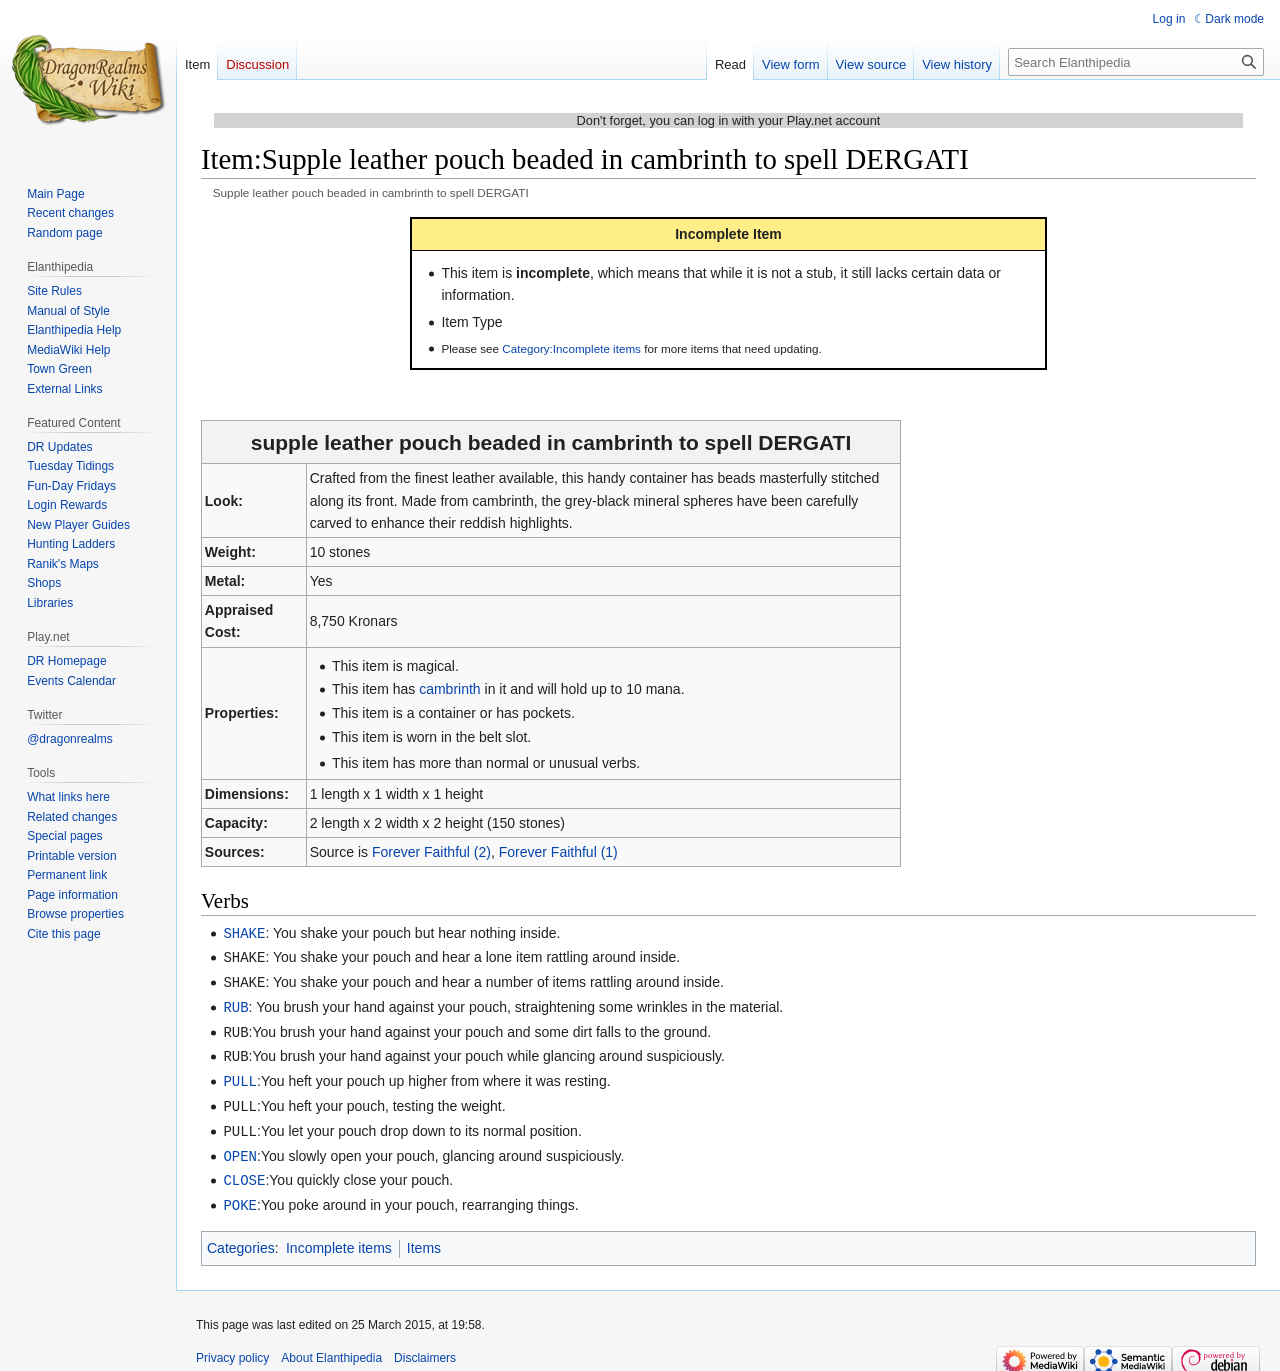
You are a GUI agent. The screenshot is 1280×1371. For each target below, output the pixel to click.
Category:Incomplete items (571, 348)
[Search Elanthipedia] (1136, 62)
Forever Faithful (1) (558, 852)
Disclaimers (425, 1346)
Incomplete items (339, 1236)
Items (424, 1236)
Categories (241, 1236)
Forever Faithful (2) (431, 852)
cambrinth (449, 689)
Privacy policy (232, 1346)
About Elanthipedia (331, 1346)
